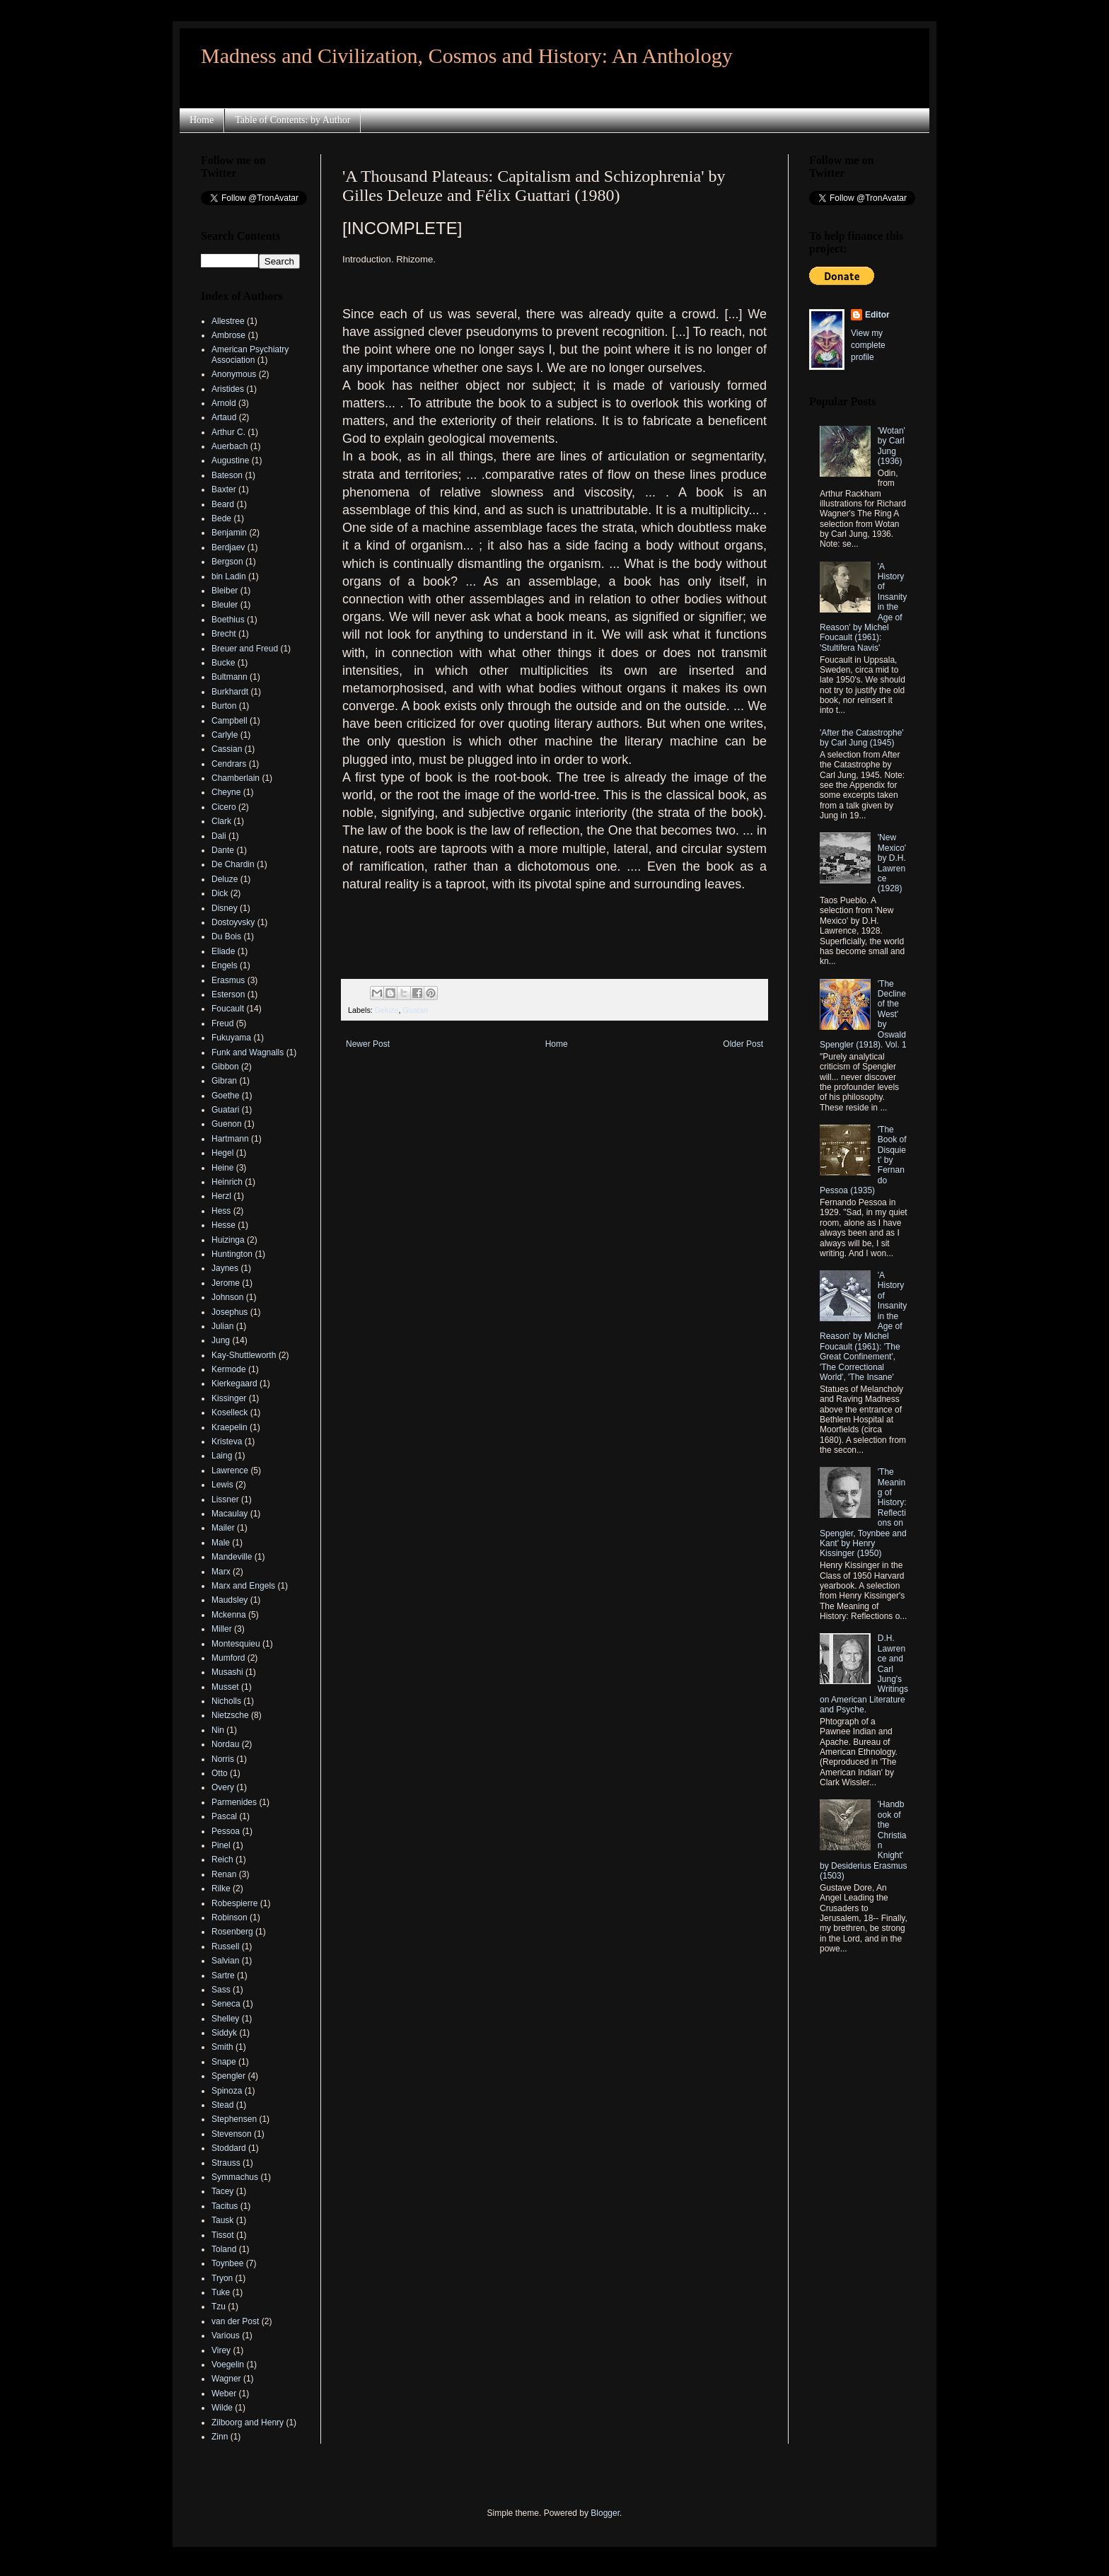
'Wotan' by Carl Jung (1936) (891, 446)
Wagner (226, 2379)
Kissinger (228, 1398)
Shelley (225, 2019)
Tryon (222, 2278)
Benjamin (229, 533)
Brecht (223, 634)
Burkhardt (229, 692)
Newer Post (368, 1044)
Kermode (228, 1369)
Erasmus (228, 980)
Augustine (230, 460)
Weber (223, 2393)
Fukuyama (231, 1038)
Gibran (224, 1081)
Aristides (227, 389)
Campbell (229, 721)
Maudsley (229, 1600)
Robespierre (234, 1903)
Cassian (226, 749)
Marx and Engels (243, 1586)
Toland (223, 2249)
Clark (221, 821)
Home (202, 120)
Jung (220, 1340)
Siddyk (224, 2033)
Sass (221, 1990)
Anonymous (233, 374)
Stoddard (228, 2148)
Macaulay (229, 1514)
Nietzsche (230, 1715)
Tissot (222, 2235)
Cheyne (225, 792)
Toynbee (227, 2263)
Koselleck (229, 1412)
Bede (221, 518)
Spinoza (226, 2091)
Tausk (222, 2220)
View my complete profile (868, 345)
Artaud (223, 417)
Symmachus (234, 2177)
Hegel (222, 1153)
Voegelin (227, 2364)
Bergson (227, 562)
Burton (223, 706)
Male (220, 1543)
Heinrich (227, 1182)
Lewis (222, 1485)
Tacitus (224, 2206)
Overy (222, 1787)
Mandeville (231, 1557)
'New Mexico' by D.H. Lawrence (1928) (892, 862)
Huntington (231, 1254)
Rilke (221, 1888)
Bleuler (224, 605)
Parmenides (234, 1802)
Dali (218, 836)
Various (225, 2335)
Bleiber (224, 591)
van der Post (235, 2321)
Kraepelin (229, 1427)
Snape (223, 2062)
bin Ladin (228, 576)
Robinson (229, 1917)
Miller (221, 1629)
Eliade (223, 951)
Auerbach (229, 446)
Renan (223, 1874)
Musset (225, 1687)
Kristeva (226, 1441)
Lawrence (229, 1470)
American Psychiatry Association (250, 354)
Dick (219, 893)
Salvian (225, 1961)
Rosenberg (232, 1932)
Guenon (226, 1124)
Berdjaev (228, 547)
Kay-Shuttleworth (243, 1355)
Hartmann (230, 1139)
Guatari (414, 1010)
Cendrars (228, 764)
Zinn (219, 2437)
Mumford (228, 1658)
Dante (222, 850)
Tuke (220, 2292)
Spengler (228, 2076)
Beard (222, 504)
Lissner (225, 1499)
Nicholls (226, 1701)
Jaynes (224, 1268)
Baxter (223, 489)
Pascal (224, 1816)
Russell (225, 1946)
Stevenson (231, 2134)
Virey (221, 2350)
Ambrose (228, 335)
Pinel (221, 1845)
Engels (224, 965)
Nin (217, 1730)
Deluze (387, 1010)
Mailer (223, 1528)
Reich (222, 1859)
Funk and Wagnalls (247, 1052)
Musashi (227, 1672)
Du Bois (226, 936)
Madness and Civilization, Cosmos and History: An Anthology (467, 55)
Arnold (223, 403)
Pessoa (225, 1831)
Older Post (743, 1044)
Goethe (225, 1096)
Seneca (225, 2004)
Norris (222, 1759)
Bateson (227, 475)
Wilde (222, 2408)
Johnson (227, 1297)
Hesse (223, 1225)
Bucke (223, 663)
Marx (221, 1572)
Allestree (228, 321)
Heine (222, 1168)
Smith (222, 2047)
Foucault (227, 1009)
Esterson (228, 994)
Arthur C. (228, 432)
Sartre (223, 1975)
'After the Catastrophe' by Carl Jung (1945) (862, 738)
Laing (221, 1456)
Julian (222, 1326)
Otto (219, 1773)
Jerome (225, 1283)
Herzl (221, 1196)
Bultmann (229, 677)
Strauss (225, 2163)
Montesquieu (235, 1644)
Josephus (229, 1312)
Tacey (222, 2191)
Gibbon (225, 1067)
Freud (222, 1023)
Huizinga (228, 1240)
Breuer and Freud (244, 649)
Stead (222, 2105)
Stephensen (234, 2119)
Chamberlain (235, 778)
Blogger (605, 2513)
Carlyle (224, 735)
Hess (221, 1211)
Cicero (223, 807)
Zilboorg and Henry (247, 2422)
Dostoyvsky (233, 922)
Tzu (218, 2306)
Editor (877, 315)
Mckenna (228, 1615)
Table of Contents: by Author (292, 120)
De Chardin (233, 864)
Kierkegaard (234, 1383)
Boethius (228, 620)
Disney (224, 908)
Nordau (225, 1744)
